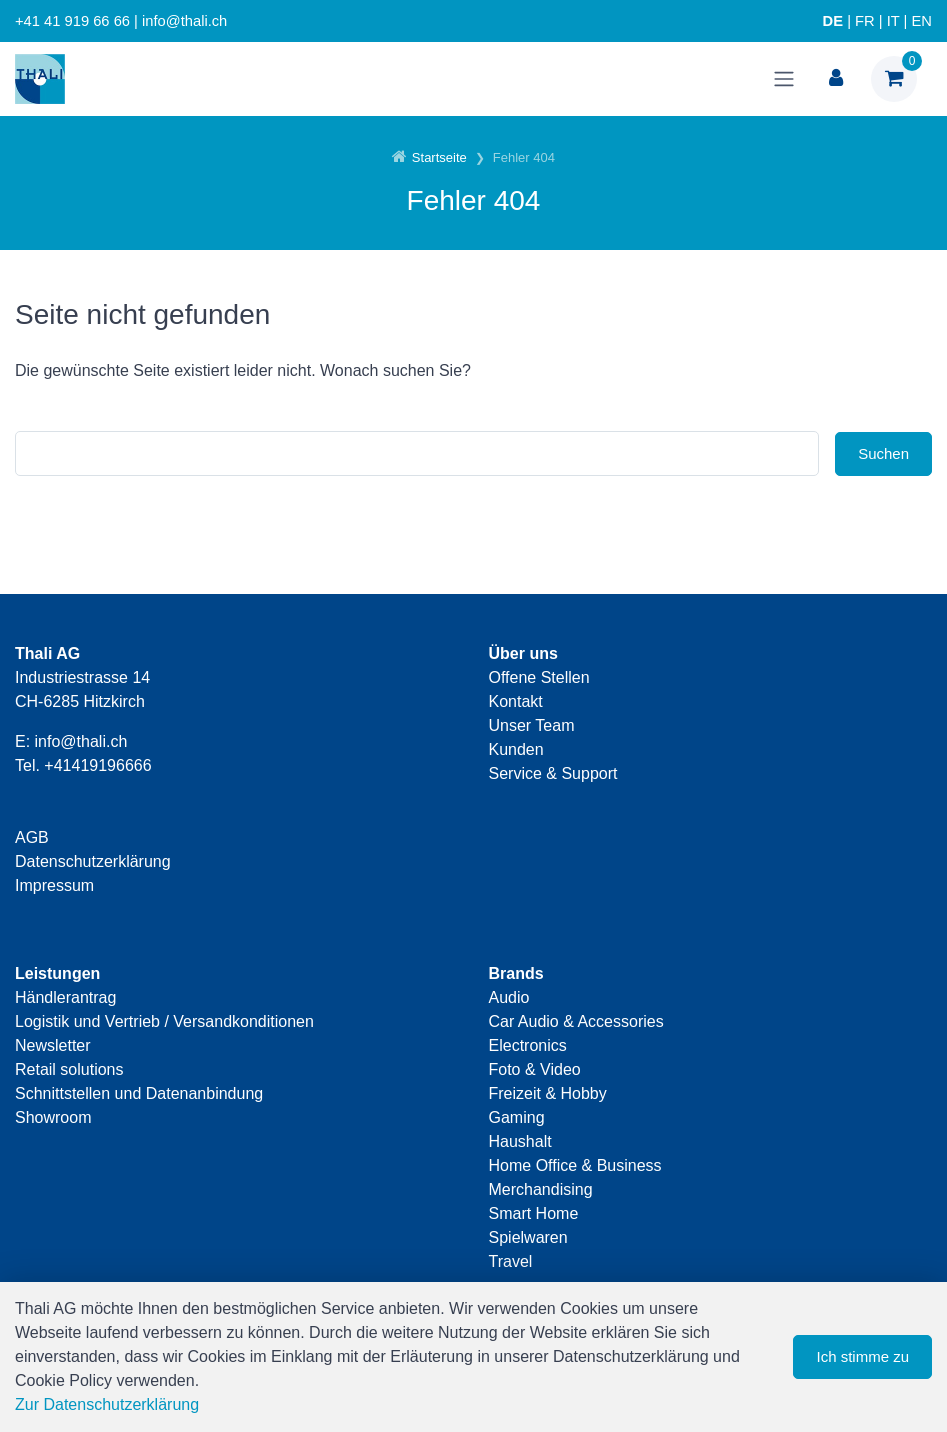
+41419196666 (97, 765)
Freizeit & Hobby (548, 1093)
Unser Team (532, 725)
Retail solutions (69, 1069)
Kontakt (516, 701)
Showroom (53, 1117)
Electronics (528, 1045)
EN (922, 21)
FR (865, 21)
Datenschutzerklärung (93, 861)
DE (833, 21)
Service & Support (553, 773)
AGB (32, 837)
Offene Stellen (539, 677)
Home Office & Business (575, 1165)
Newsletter (53, 1045)
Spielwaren (528, 1237)
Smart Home (534, 1213)
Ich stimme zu (862, 1356)
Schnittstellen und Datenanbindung (139, 1093)
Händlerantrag (65, 997)
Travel (511, 1261)
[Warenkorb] (894, 79)
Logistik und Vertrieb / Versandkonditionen (164, 1021)
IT (893, 21)
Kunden (516, 749)
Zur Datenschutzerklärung (107, 1404)
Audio (509, 997)
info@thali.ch (81, 741)
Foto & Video (535, 1069)
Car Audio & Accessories (576, 1021)
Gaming (517, 1117)
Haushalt (520, 1141)
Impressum (54, 885)
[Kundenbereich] (836, 79)
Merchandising (541, 1189)
